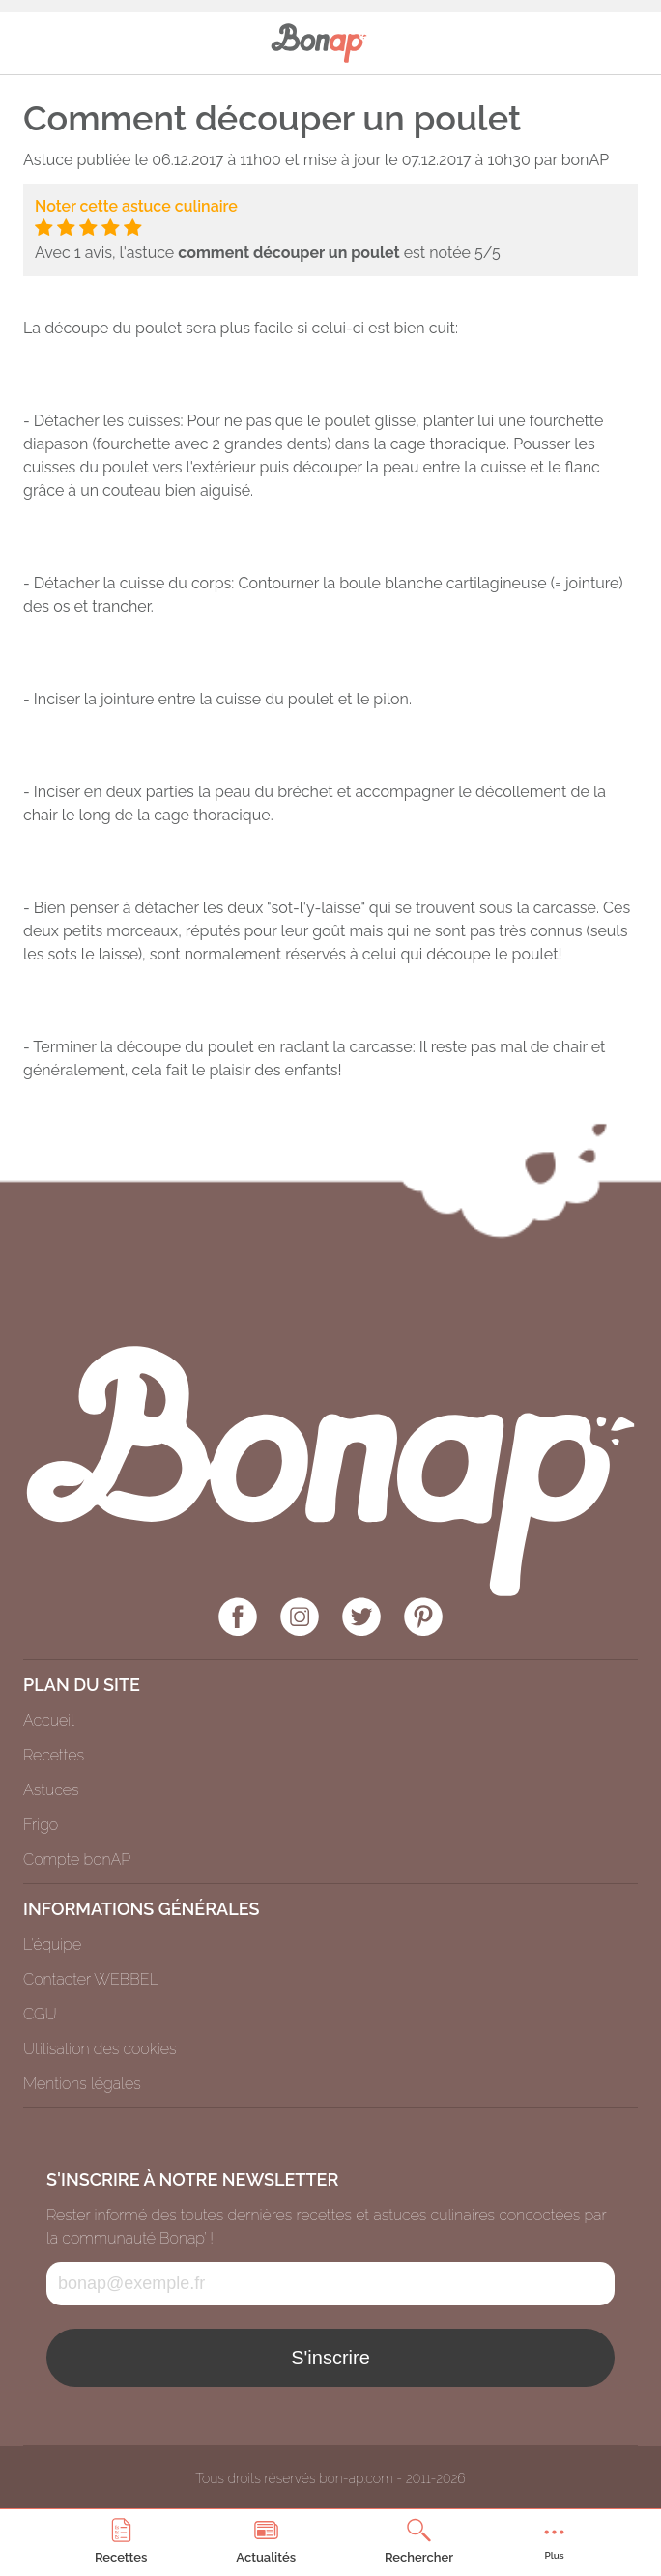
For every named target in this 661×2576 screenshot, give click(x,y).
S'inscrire (330, 2357)
